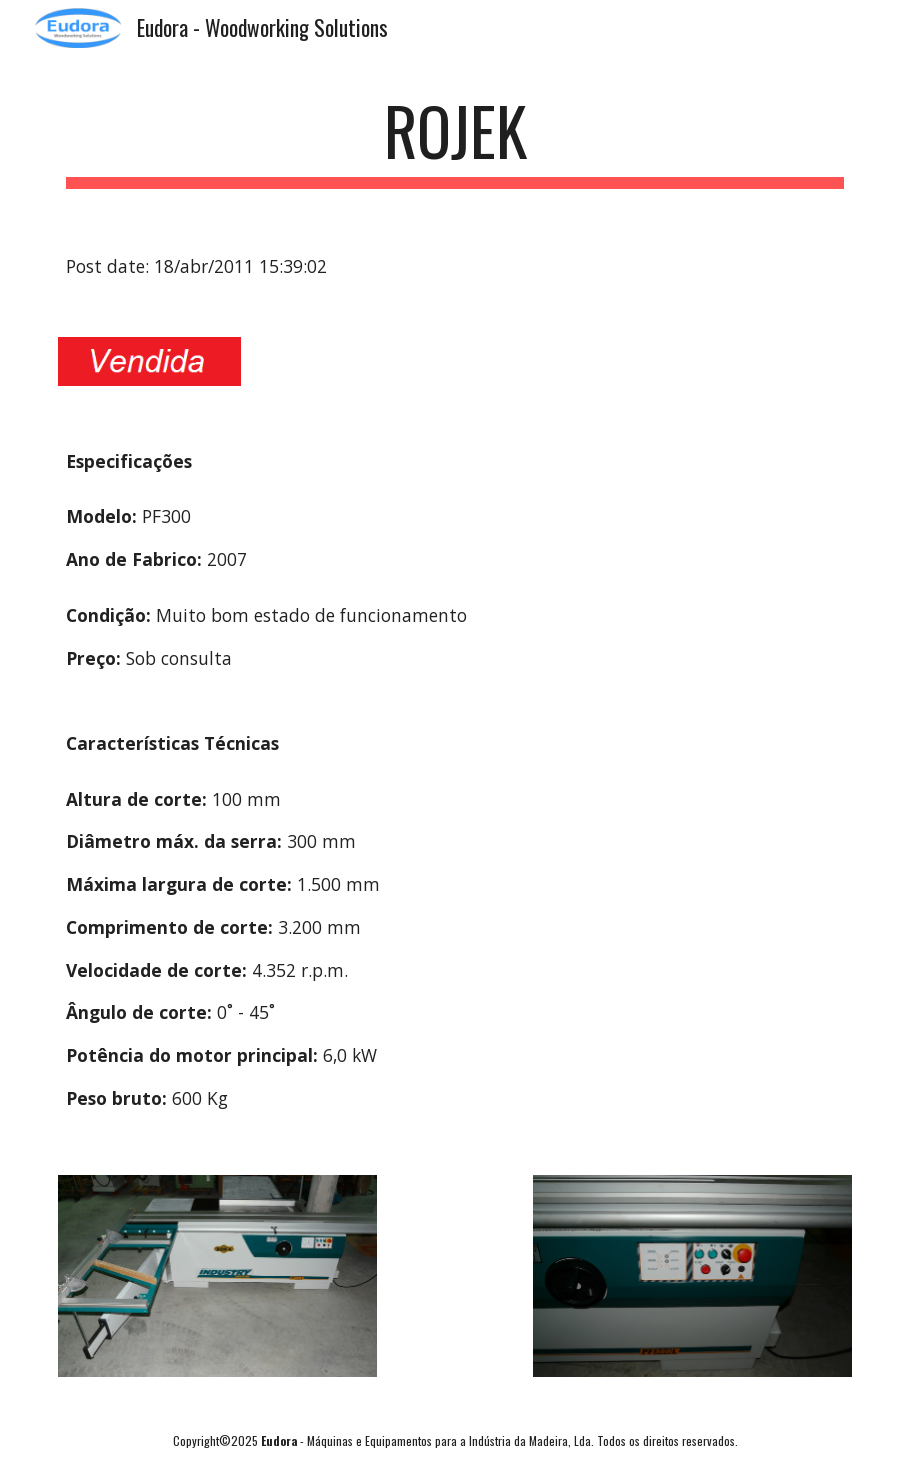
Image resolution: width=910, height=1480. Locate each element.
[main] (455, 140)
